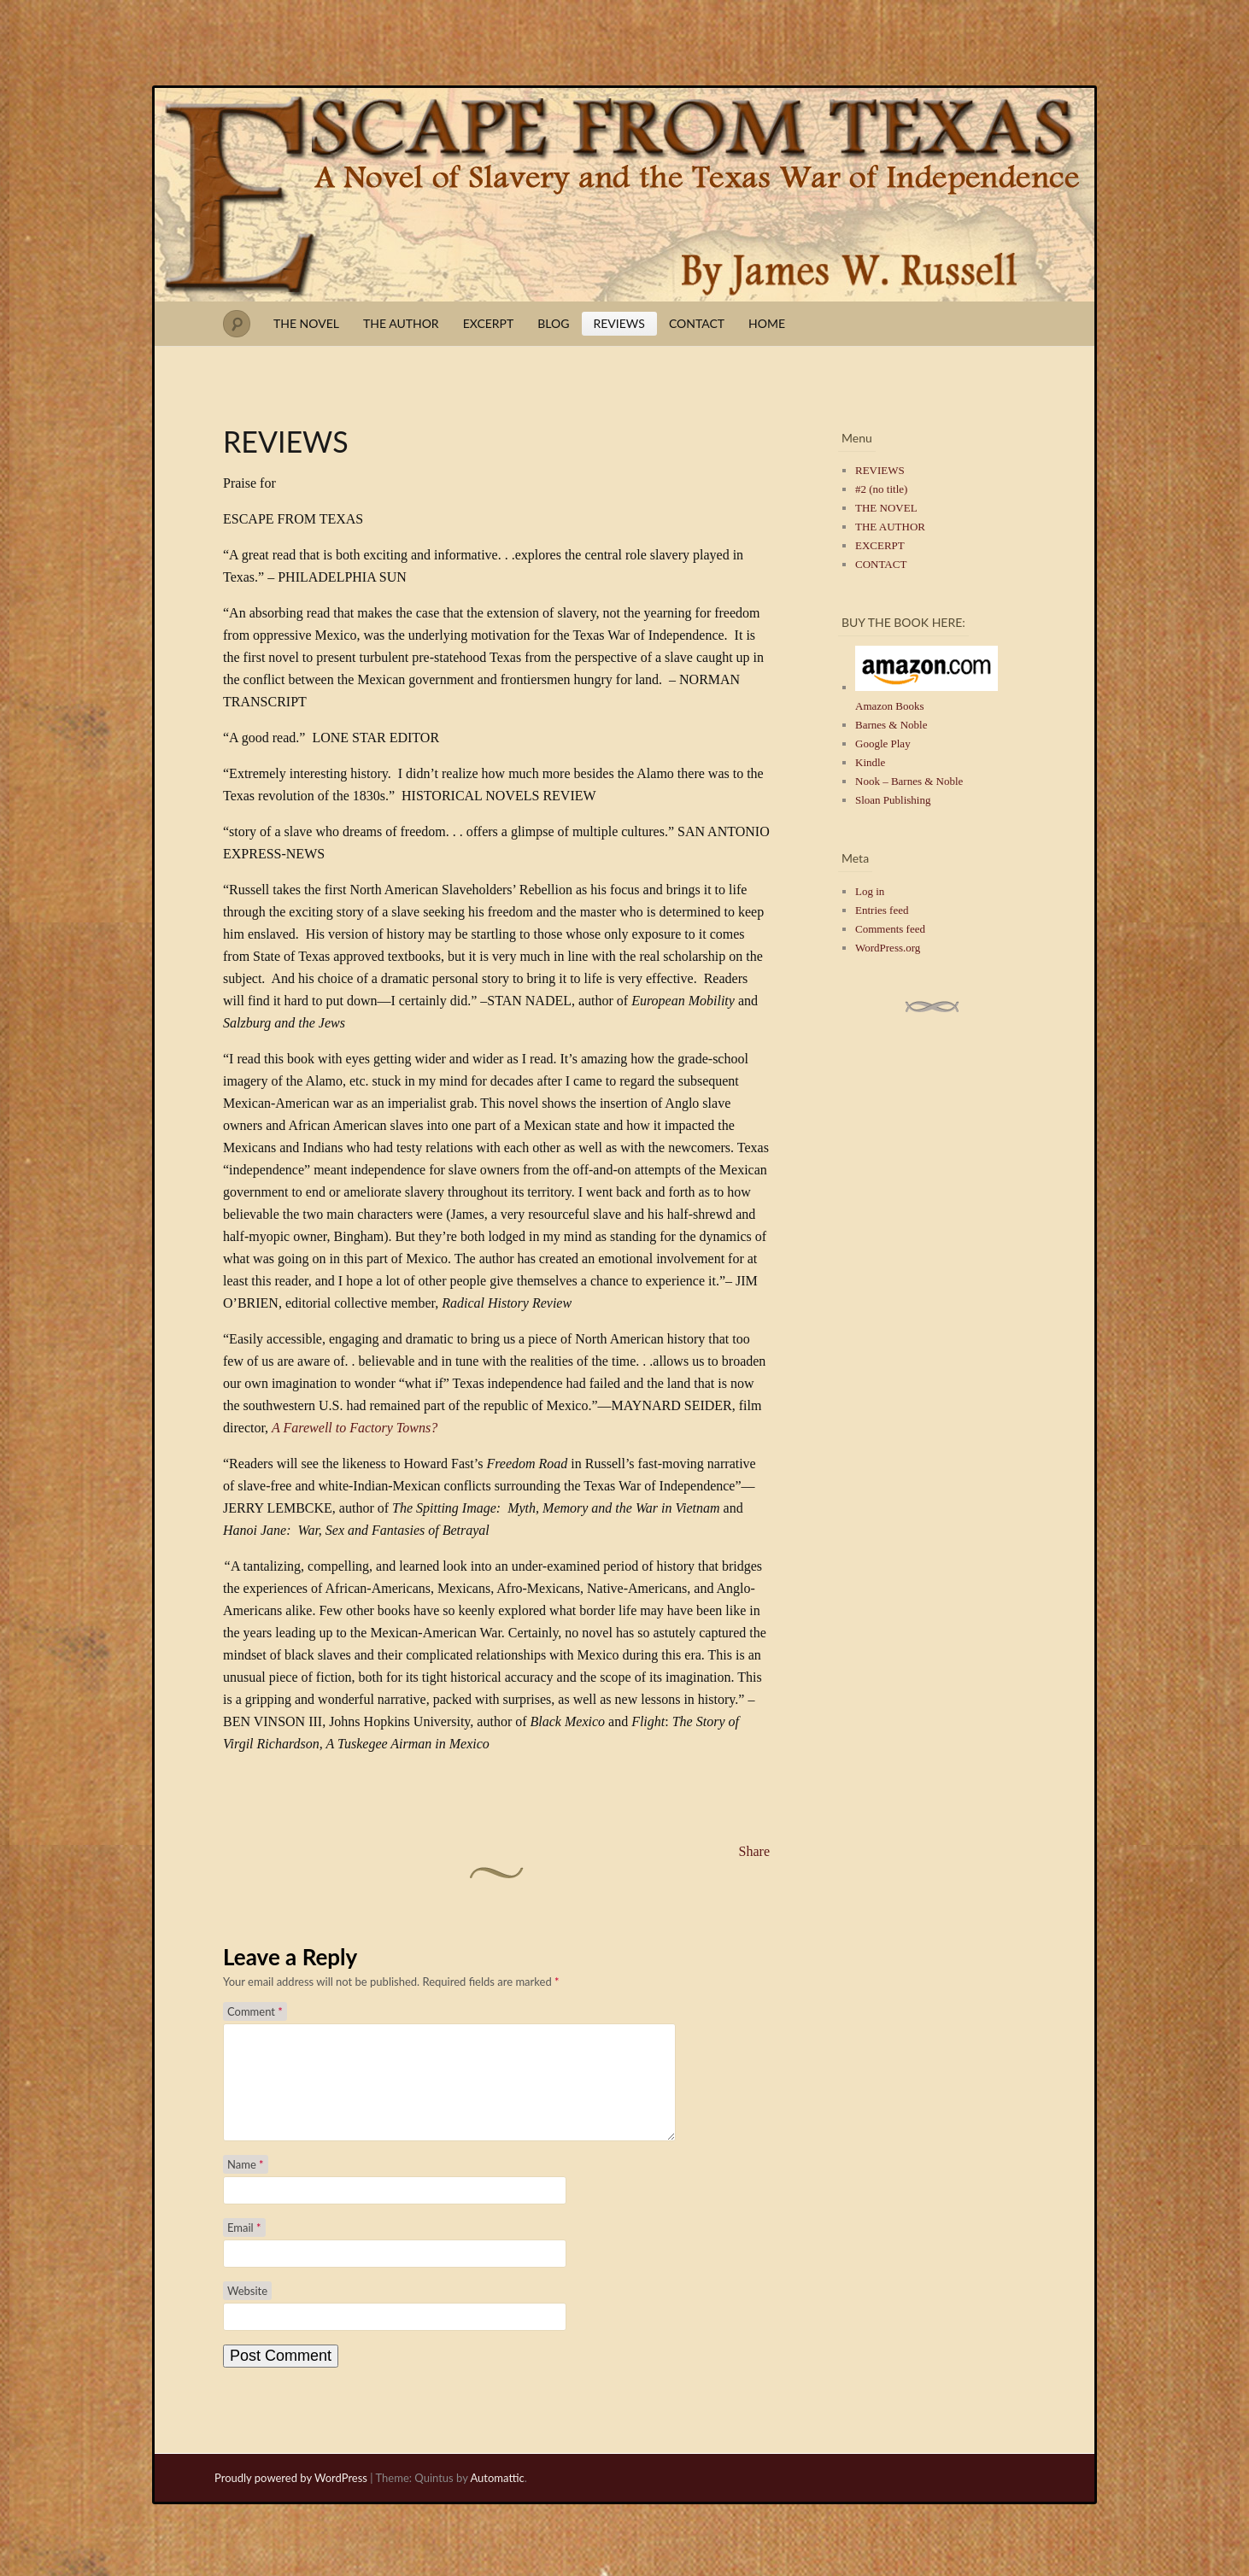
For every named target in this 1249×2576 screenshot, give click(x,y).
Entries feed (881, 910)
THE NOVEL (306, 323)
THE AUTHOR (401, 323)
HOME (766, 323)
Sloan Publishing (893, 799)
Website (247, 2311)
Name (245, 2185)
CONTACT (696, 323)
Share (754, 1851)
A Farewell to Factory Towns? (354, 1427)
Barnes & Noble (891, 724)
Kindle (870, 762)
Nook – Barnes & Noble (909, 781)
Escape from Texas (624, 195)
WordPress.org (887, 947)
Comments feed (890, 928)
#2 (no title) (881, 489)
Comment (255, 2011)
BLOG (553, 323)
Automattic (497, 2498)
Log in (869, 891)
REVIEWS (619, 323)
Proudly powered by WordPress (290, 2498)
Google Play (883, 743)
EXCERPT (488, 323)
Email (244, 2248)
